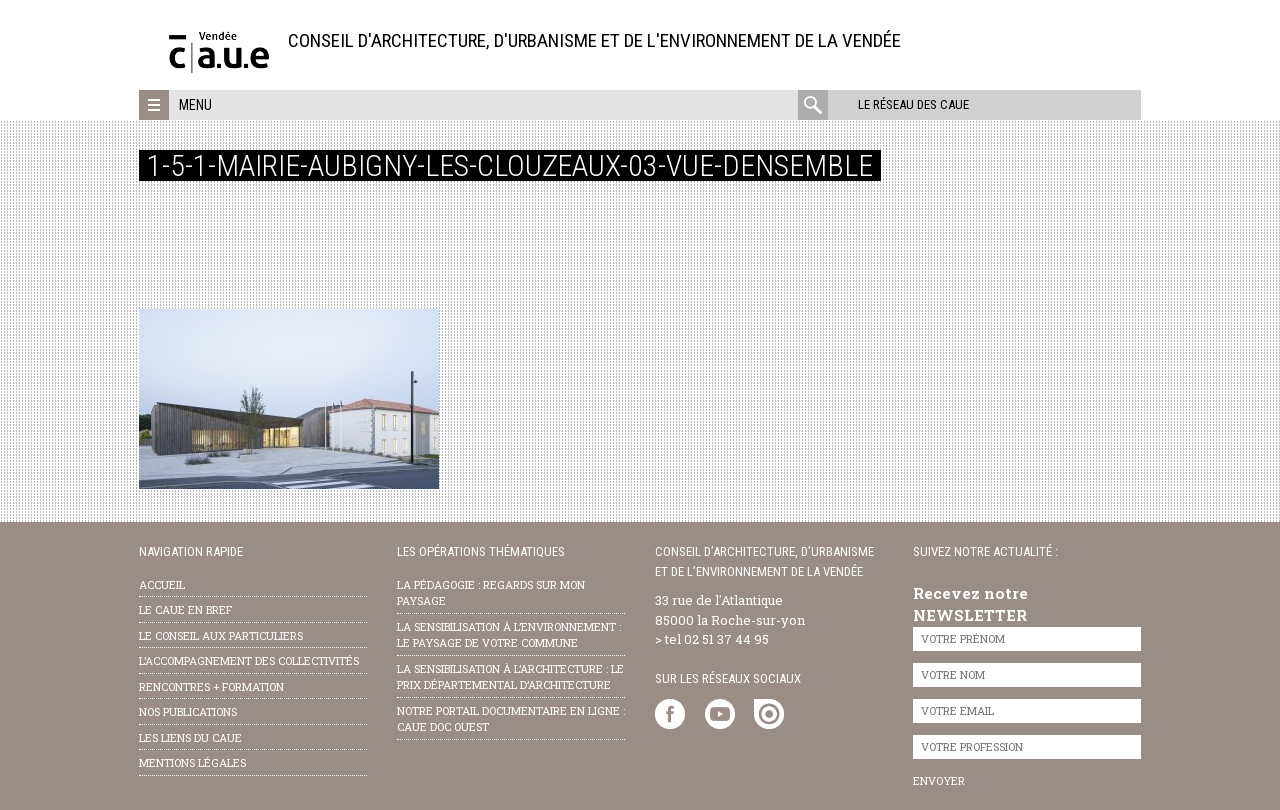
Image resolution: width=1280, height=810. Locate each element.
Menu (195, 105)
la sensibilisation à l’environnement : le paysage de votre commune (509, 635)
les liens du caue (190, 737)
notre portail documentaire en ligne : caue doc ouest (511, 719)
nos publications (188, 711)
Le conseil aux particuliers (221, 635)
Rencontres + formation (211, 686)
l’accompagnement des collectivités (249, 660)
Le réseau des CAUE (913, 104)
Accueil (162, 584)
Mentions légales (192, 762)
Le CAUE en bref (185, 609)
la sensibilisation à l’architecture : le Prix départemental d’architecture (510, 677)
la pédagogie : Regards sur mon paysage (491, 593)
